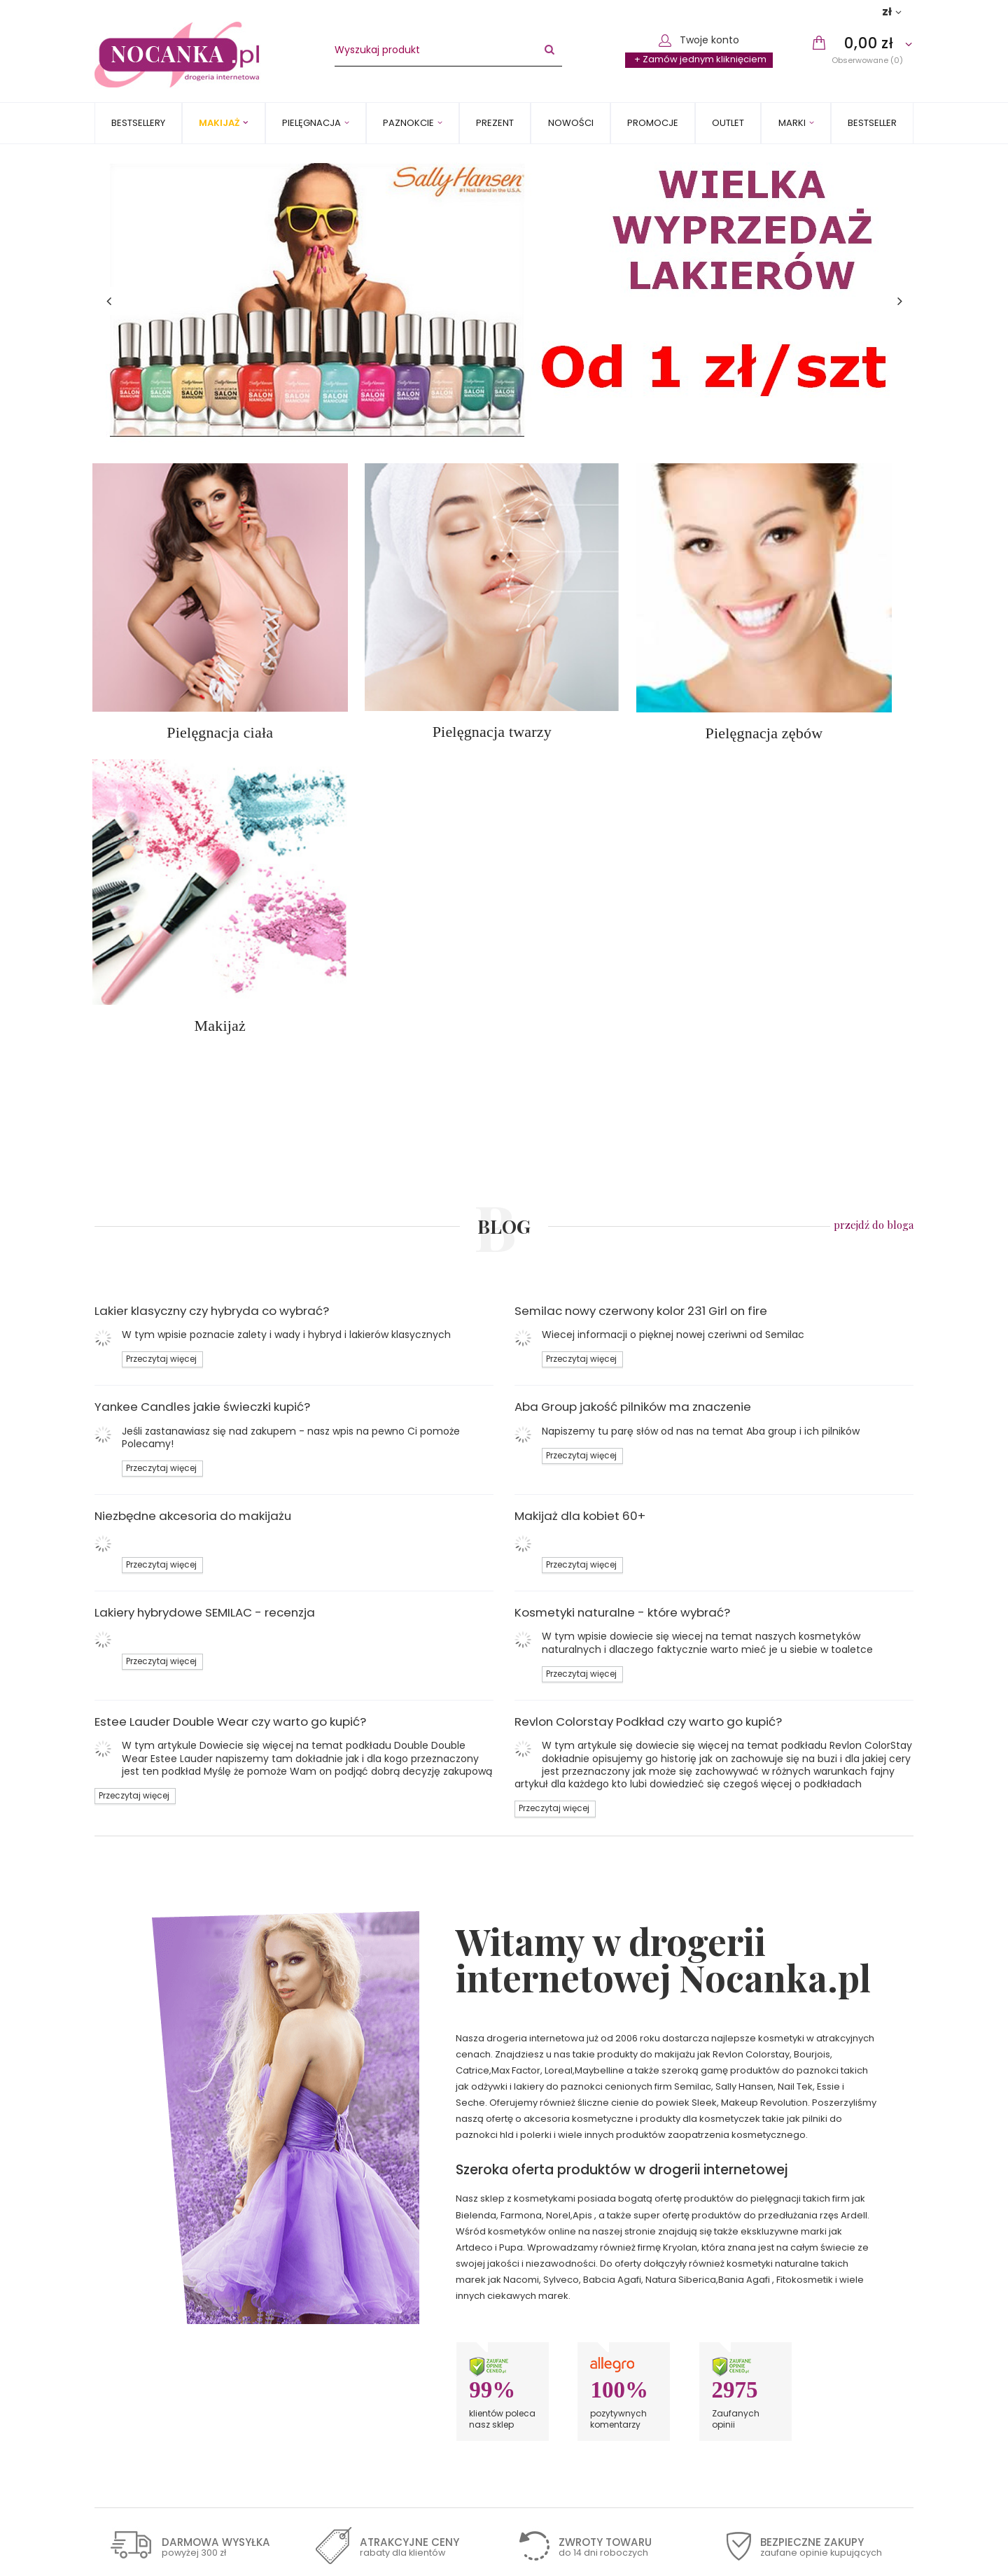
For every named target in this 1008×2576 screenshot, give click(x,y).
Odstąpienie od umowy (158, 2365)
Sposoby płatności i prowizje (170, 2317)
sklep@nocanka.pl (574, 2301)
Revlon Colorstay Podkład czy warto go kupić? (648, 1366)
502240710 (556, 2284)
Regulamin (129, 2333)
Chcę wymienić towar (786, 2349)
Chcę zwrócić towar (782, 2333)
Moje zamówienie (768, 2262)
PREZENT (495, 122)
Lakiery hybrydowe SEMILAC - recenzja (204, 1257)
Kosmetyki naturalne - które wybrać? (622, 1257)
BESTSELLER (872, 122)
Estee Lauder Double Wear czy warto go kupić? (230, 1366)
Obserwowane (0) (867, 60)
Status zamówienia (780, 2284)
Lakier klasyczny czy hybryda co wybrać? (211, 955)
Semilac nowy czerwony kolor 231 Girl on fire (640, 955)
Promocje (652, 122)
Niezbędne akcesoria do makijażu (192, 1160)
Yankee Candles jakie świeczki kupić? (202, 1051)
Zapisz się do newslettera (185, 2450)
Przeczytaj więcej (161, 1003)
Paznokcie (408, 122)
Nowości (571, 122)
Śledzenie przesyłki (781, 2301)
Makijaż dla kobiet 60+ (579, 1160)
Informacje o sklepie (151, 2284)
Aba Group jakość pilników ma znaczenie (632, 1051)
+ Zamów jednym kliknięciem (700, 59)
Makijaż (219, 122)
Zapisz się (703, 2450)
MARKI (792, 122)
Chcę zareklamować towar (799, 2317)
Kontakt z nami (558, 2262)
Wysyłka (123, 2301)
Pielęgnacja (311, 122)
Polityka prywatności (151, 2349)
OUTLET (728, 122)
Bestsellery (138, 122)
